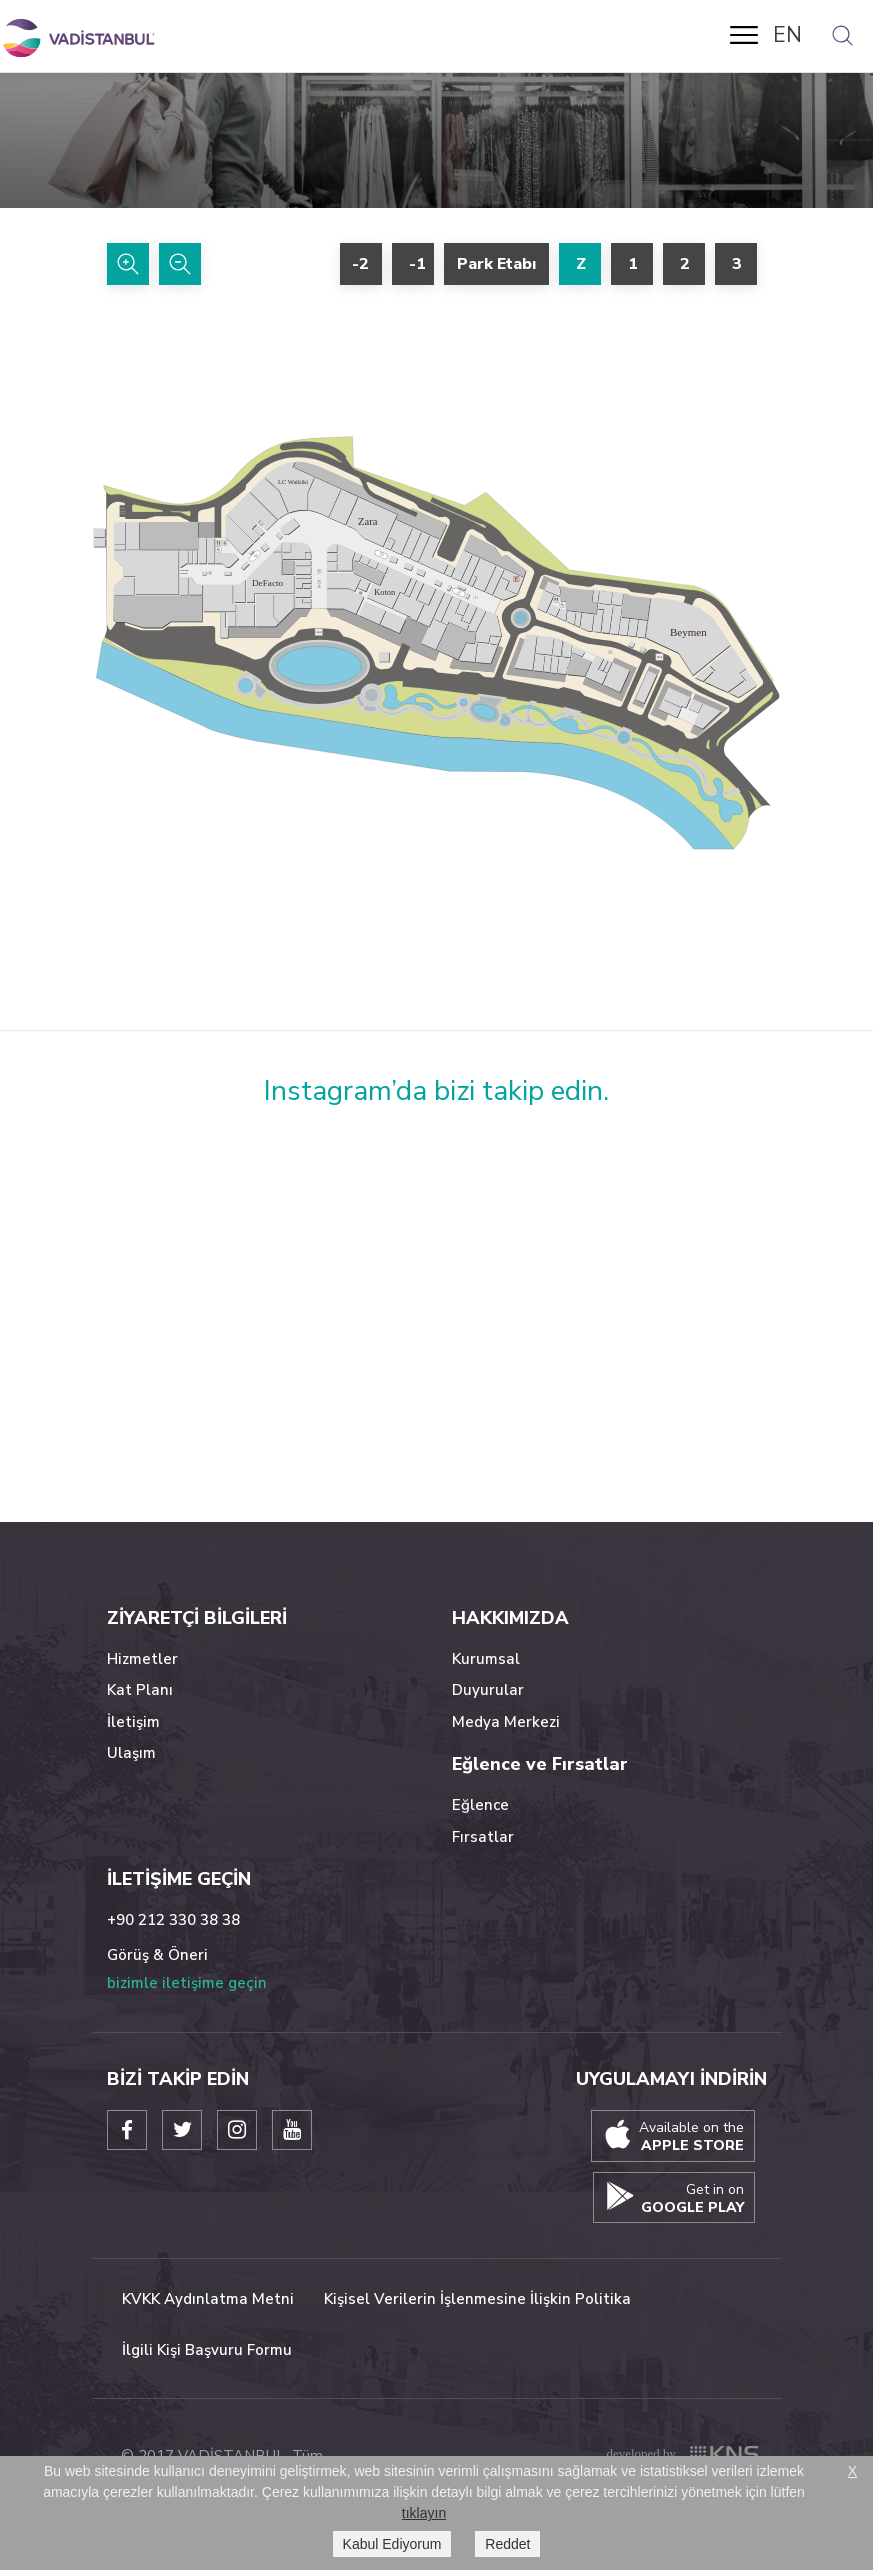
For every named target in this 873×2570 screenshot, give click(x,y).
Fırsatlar (483, 1837)
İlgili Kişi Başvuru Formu (207, 2350)
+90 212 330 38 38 (173, 1920)
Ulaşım (131, 1753)
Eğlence (480, 1805)
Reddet (507, 2544)
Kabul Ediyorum (392, 2544)
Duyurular (488, 1690)
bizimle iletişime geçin (187, 1983)
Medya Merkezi (506, 1722)
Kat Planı (140, 1690)
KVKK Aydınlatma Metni (208, 2299)
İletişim (133, 1722)
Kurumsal (486, 1659)
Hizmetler (142, 1659)
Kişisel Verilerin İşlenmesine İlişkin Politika (477, 2299)
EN (787, 35)
